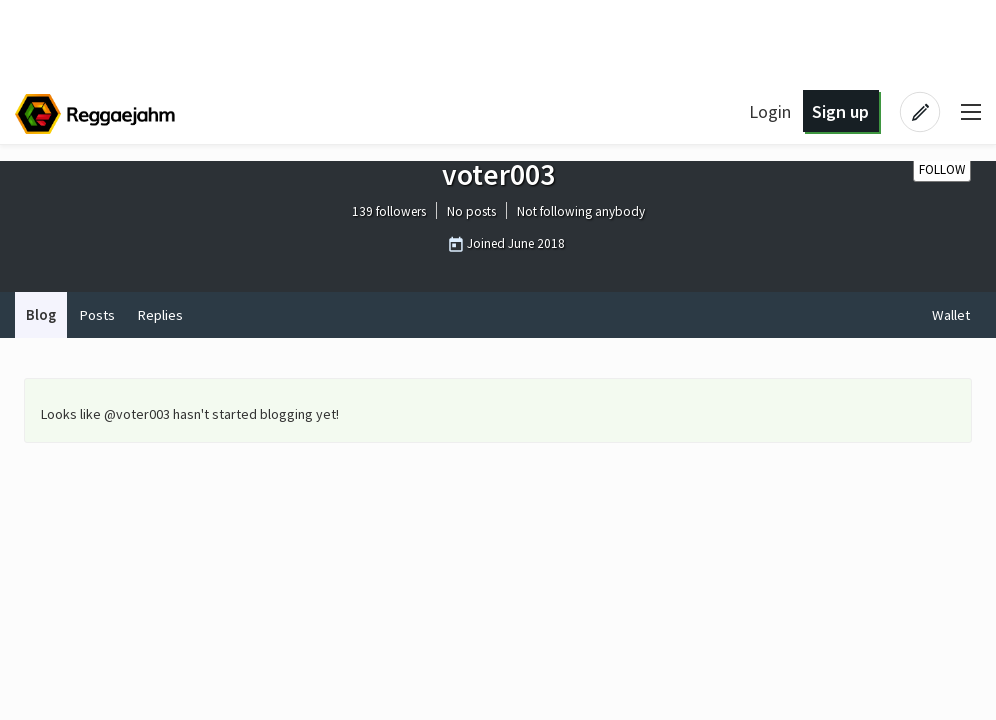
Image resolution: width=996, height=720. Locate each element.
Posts (97, 315)
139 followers (389, 212)
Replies (160, 315)
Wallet (951, 315)
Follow (942, 169)
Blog (41, 315)
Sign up (840, 111)
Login (770, 111)
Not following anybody (581, 212)
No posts (471, 212)
